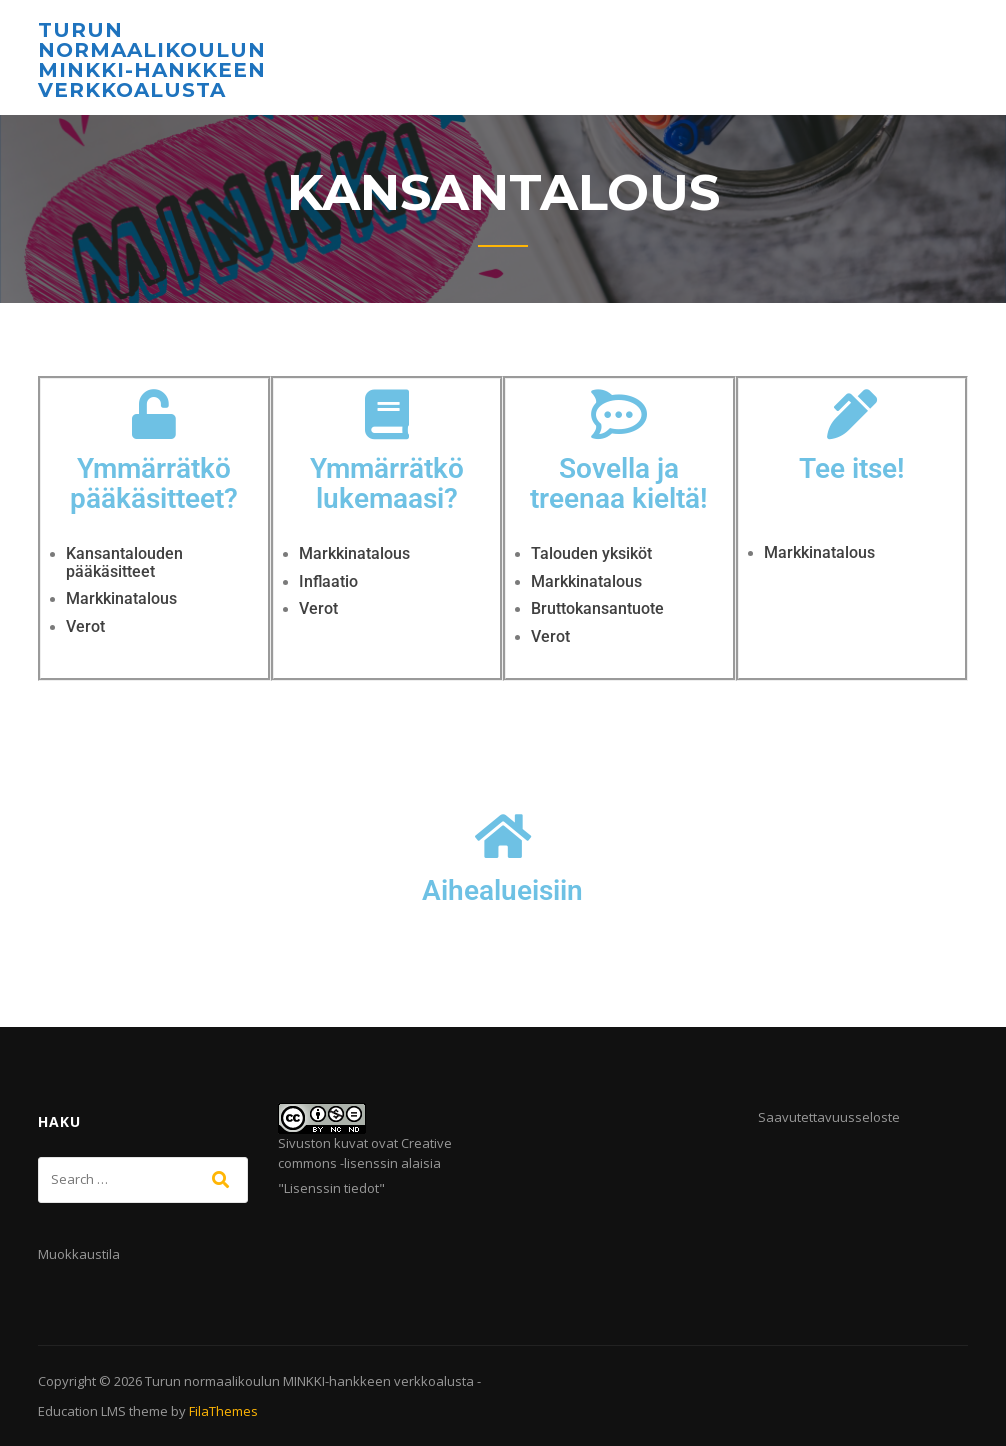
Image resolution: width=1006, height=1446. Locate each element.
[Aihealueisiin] (503, 836)
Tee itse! (852, 468)
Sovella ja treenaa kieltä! (619, 484)
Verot (85, 626)
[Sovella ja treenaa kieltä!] (619, 414)
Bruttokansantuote (597, 608)
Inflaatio (328, 581)
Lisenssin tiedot (331, 1188)
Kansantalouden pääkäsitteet (124, 562)
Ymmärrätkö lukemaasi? (387, 484)
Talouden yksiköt (591, 553)
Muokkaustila (79, 1254)
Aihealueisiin (502, 890)
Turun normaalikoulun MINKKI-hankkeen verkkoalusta (152, 60)
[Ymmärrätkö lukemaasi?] (387, 414)
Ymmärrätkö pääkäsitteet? (154, 484)
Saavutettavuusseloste (829, 1117)
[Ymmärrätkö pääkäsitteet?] (154, 414)
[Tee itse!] (852, 414)
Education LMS (82, 1411)
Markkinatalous (121, 598)
